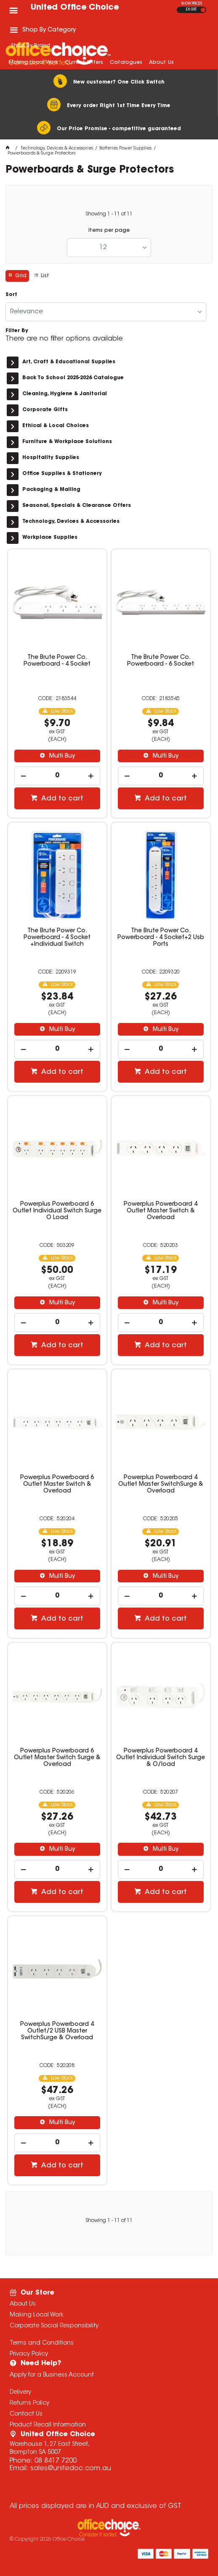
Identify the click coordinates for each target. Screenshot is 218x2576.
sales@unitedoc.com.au (70, 2468)
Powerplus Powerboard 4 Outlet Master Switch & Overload (160, 1211)
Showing (109, 214)
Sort (11, 294)
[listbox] (109, 247)
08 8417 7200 (56, 2461)
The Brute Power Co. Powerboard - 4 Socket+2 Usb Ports (160, 937)
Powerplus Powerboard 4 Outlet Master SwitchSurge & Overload (160, 1484)
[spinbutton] (57, 776)
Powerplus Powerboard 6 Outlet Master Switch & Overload (57, 1484)
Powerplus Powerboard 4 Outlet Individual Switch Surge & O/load (160, 1758)
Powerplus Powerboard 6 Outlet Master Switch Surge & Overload (57, 1758)
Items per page (109, 230)
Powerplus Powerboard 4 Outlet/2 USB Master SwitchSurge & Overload (57, 2031)
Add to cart (61, 798)
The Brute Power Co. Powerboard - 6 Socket (160, 661)
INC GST (203, 10)
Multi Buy (61, 756)
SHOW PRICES (191, 3)
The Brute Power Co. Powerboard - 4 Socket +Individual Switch (57, 937)
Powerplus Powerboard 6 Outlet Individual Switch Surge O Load (57, 1211)
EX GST (191, 9)
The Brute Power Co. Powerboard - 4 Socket (57, 661)
